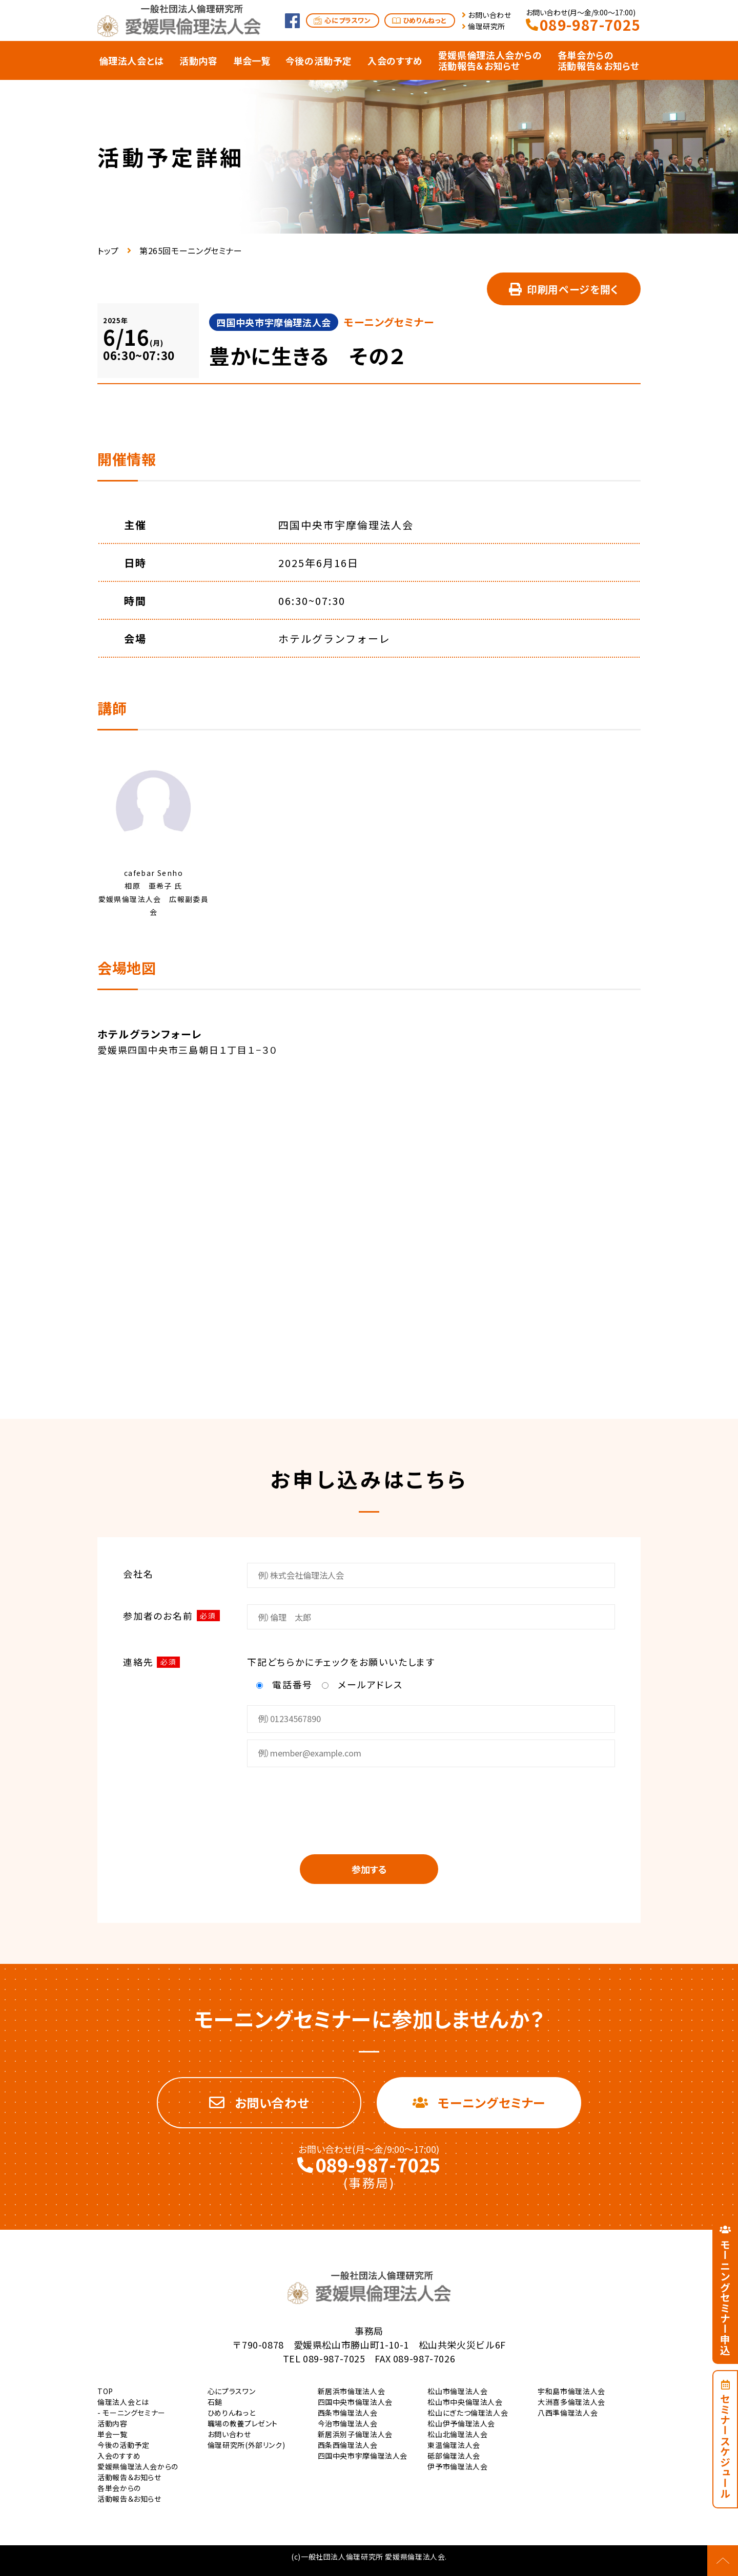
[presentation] (369, 1804)
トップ (108, 250)
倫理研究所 (486, 26)
